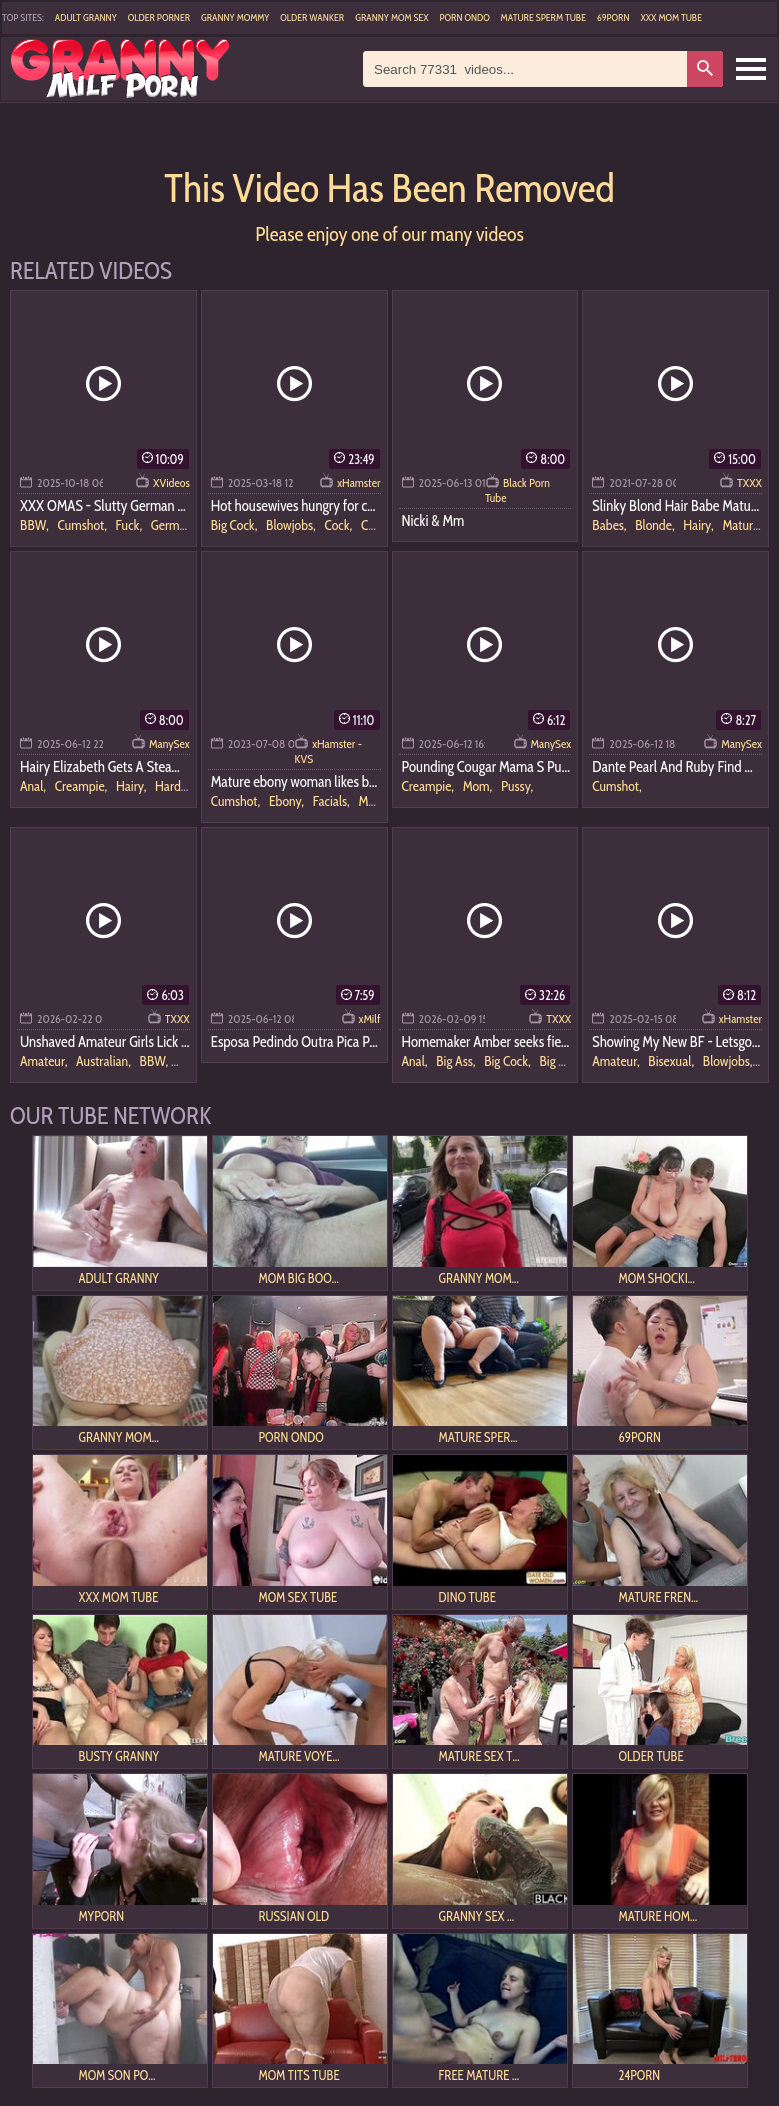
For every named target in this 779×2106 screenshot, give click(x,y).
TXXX (749, 482)
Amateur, (45, 1061)
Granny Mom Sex (391, 17)
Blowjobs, (292, 525)
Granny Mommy (235, 17)
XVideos (171, 482)
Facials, (333, 801)
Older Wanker (312, 17)
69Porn (613, 17)
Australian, (104, 1061)
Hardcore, (180, 786)
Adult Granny (86, 17)
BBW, (35, 525)
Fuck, (130, 525)
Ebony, (288, 801)
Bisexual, (672, 1061)
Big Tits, (559, 1061)
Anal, (34, 786)
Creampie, (82, 786)
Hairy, (699, 525)
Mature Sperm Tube (543, 17)
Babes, (610, 525)
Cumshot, (83, 525)
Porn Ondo (464, 17)
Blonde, (656, 525)
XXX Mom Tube (671, 17)
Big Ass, (457, 1061)
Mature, (742, 525)
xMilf (370, 1018)
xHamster (358, 482)
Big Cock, (235, 525)
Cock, (339, 525)
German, (173, 525)
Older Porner (159, 17)
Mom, (479, 786)
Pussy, (517, 786)
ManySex (169, 743)
